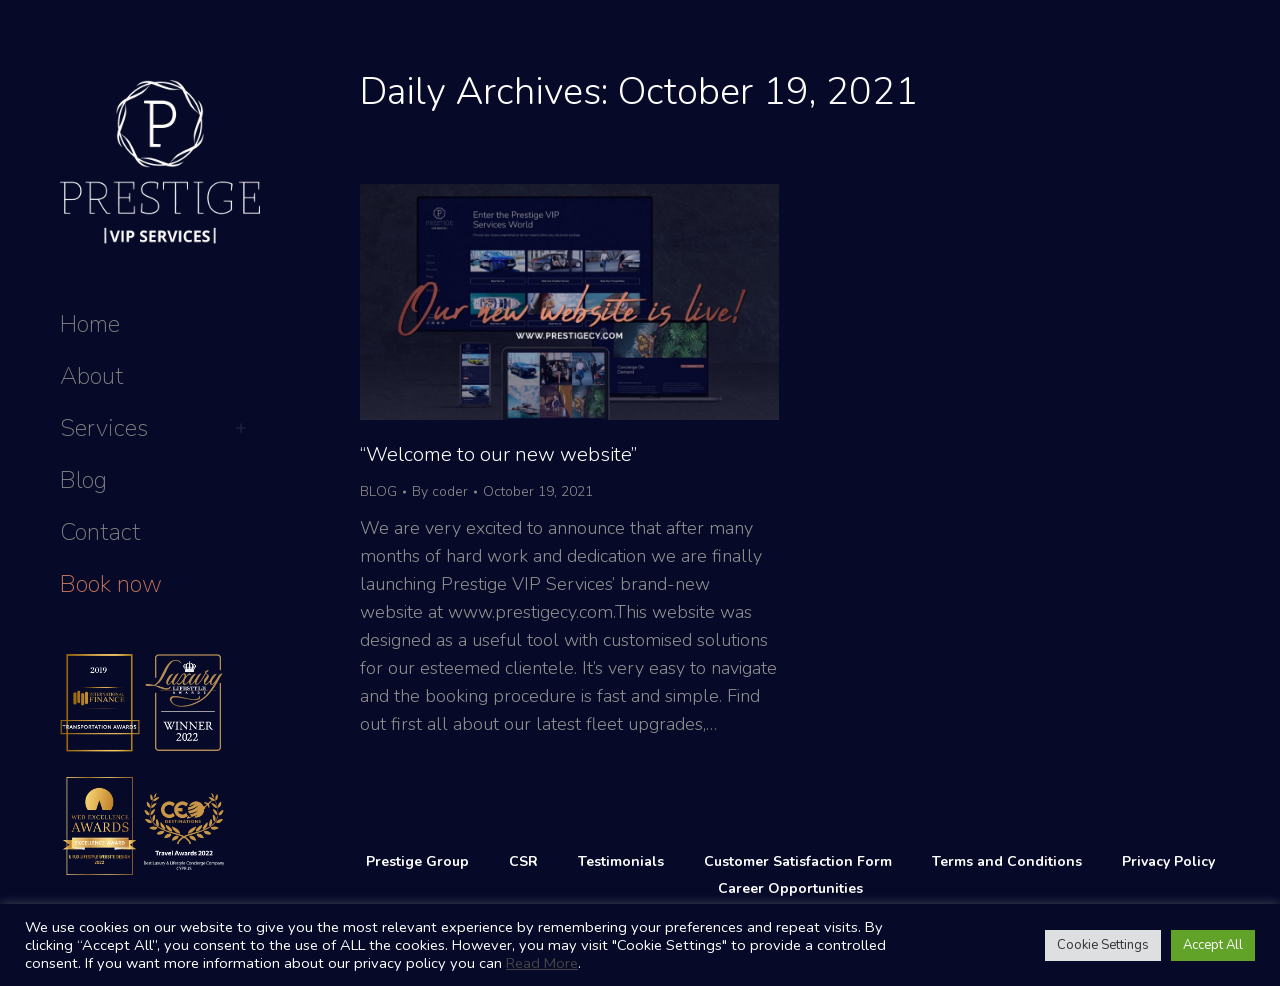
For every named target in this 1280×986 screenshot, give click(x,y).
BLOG (378, 491)
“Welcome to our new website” (498, 454)
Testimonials (621, 861)
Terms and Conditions (1007, 861)
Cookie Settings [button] (1103, 945)
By (440, 491)
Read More (542, 963)
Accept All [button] (1213, 945)
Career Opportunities (790, 888)
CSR (523, 861)
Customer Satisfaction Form (798, 861)
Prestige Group (417, 861)
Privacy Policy (1168, 861)
